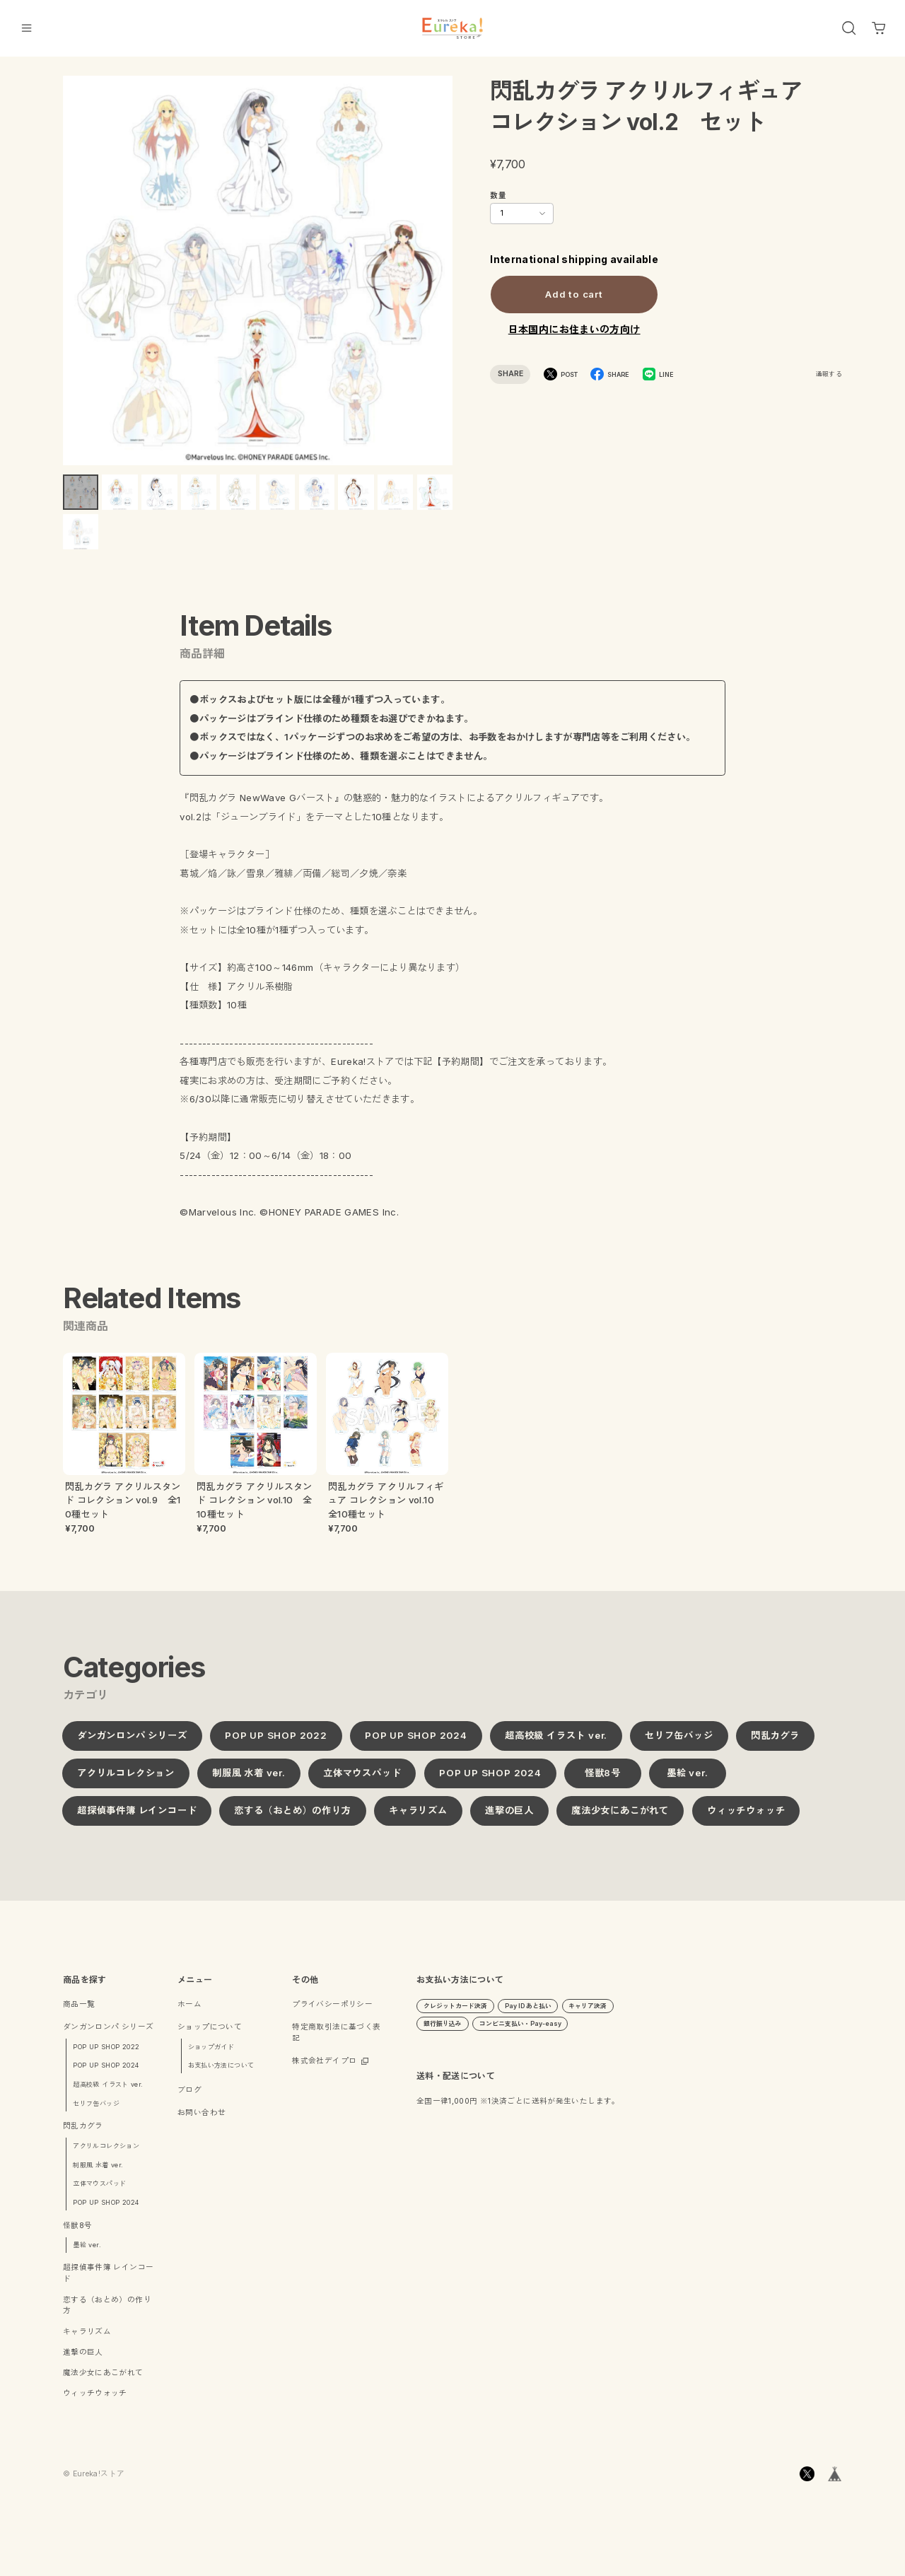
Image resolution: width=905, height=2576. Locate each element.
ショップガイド (211, 2054)
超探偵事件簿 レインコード (137, 1817)
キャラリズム (418, 1817)
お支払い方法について (221, 2073)
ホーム (189, 2011)
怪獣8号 (602, 1779)
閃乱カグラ (775, 1742)
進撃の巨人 (509, 1817)
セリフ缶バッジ (679, 1742)
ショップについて (209, 2034)
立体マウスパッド (362, 1779)
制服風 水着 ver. (249, 1779)
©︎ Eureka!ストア (93, 2480)
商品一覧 (79, 2011)
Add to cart (574, 293)
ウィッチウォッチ (746, 1817)
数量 (498, 195)
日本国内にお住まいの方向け (574, 329)
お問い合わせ (201, 2120)
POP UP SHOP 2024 (416, 1742)
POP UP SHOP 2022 (276, 1742)
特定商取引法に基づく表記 (336, 2039)
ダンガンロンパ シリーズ (132, 1742)
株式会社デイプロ (324, 2068)
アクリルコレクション (126, 1779)
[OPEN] (848, 28)
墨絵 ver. (687, 1779)
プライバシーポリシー (332, 2011)
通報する (829, 374)
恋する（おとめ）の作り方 (292, 1817)
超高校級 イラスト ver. (556, 1742)
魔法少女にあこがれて (620, 1817)
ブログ (189, 2097)
